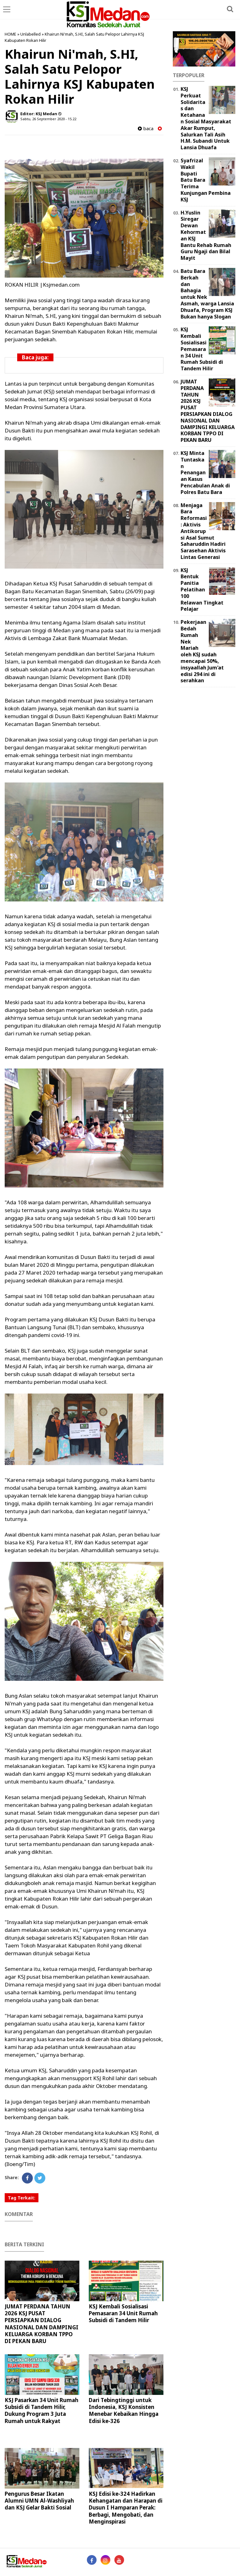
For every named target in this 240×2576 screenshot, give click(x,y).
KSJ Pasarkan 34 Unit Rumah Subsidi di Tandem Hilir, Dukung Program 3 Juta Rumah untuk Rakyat (41, 2410)
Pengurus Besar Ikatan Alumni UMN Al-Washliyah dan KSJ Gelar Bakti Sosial (39, 2500)
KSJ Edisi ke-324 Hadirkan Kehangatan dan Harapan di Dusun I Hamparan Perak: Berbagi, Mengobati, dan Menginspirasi (125, 2507)
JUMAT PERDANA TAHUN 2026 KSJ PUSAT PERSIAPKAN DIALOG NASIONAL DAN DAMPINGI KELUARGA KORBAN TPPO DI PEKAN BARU (41, 2323)
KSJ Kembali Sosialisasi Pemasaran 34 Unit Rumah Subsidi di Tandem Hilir (123, 2313)
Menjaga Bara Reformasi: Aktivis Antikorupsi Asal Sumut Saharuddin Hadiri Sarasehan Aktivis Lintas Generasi (203, 531)
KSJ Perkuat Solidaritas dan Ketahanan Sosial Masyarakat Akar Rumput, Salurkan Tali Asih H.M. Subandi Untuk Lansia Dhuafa (206, 118)
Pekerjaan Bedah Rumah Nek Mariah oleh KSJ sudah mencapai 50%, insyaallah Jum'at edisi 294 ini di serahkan (202, 651)
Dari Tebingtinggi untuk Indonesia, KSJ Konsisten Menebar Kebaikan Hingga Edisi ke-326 (123, 2410)
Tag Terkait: (21, 2198)
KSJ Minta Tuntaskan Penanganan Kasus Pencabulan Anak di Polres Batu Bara (205, 473)
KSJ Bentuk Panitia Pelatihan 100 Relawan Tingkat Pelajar (202, 590)
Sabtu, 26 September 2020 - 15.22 (48, 118)
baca (145, 128)
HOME (10, 34)
